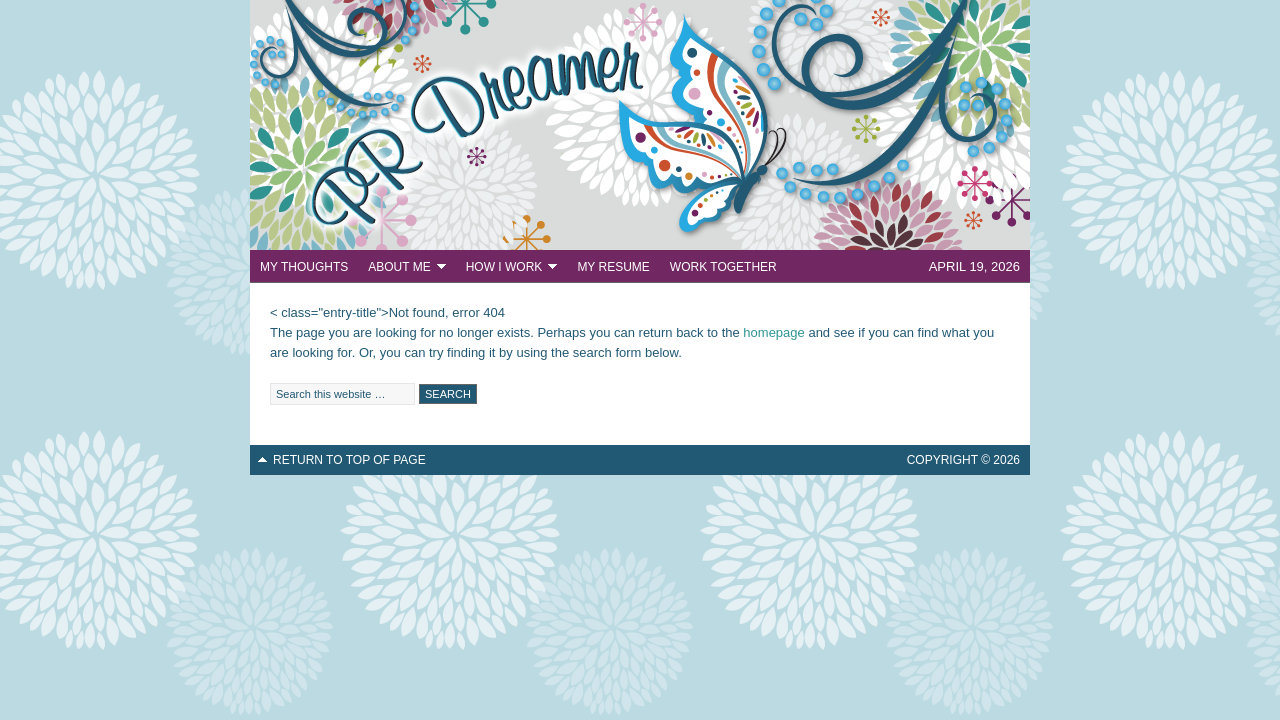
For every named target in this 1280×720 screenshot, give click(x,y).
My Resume (613, 267)
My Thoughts (304, 267)
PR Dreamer (640, 125)
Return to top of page (349, 460)
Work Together (723, 267)
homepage (773, 332)
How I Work (507, 269)
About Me (401, 269)
